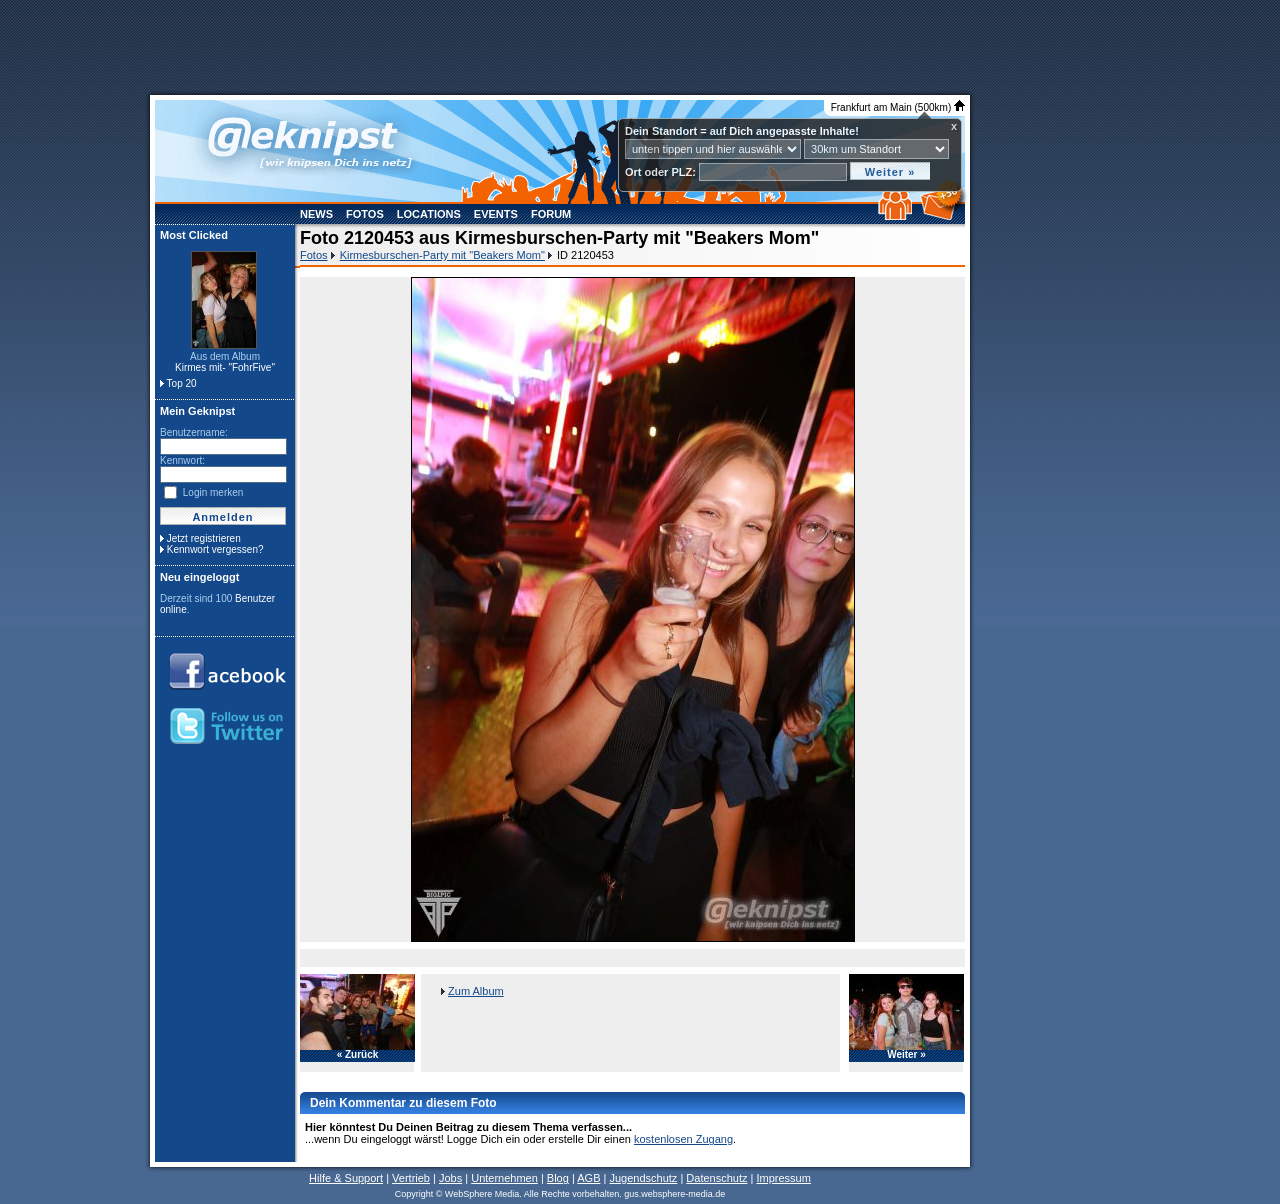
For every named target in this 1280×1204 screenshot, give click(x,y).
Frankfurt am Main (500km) (898, 107)
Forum (551, 214)
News (316, 214)
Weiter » (906, 1055)
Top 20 (182, 383)
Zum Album (476, 991)
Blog (558, 1178)
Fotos (365, 214)
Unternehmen (504, 1178)
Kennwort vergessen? (215, 549)
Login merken (213, 492)
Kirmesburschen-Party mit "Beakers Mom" (442, 255)
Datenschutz (716, 1178)
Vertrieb (411, 1178)
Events (496, 214)
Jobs (450, 1178)
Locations (429, 214)
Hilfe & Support (346, 1178)
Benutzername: (194, 432)
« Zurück (358, 1055)
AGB (588, 1178)
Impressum (783, 1178)
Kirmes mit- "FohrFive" (225, 367)
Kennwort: (182, 460)
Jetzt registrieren (204, 538)
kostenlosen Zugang (683, 1139)
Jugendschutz (643, 1178)
